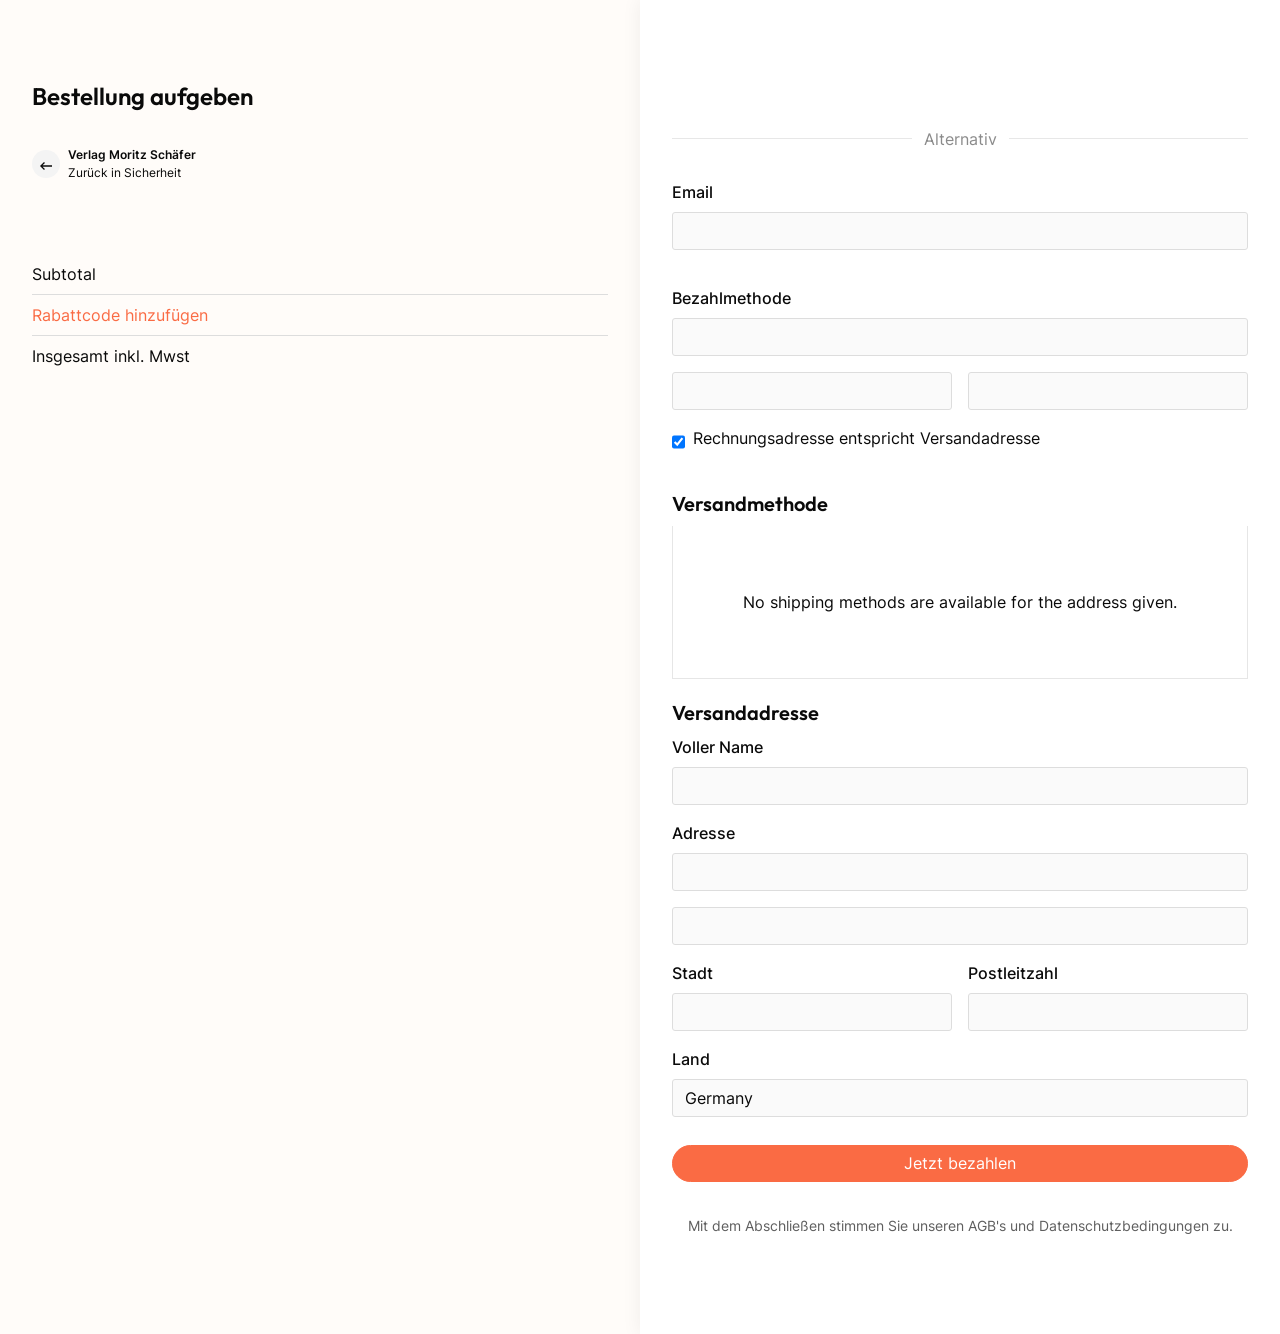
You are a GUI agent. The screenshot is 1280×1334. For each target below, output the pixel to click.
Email (692, 192)
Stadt (692, 973)
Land (691, 1059)
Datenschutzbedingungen (1124, 1226)
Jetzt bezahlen (960, 1163)
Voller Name (717, 747)
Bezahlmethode (731, 298)
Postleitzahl (1013, 973)
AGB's (987, 1226)
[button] (120, 315)
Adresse (703, 833)
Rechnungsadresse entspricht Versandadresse (866, 438)
